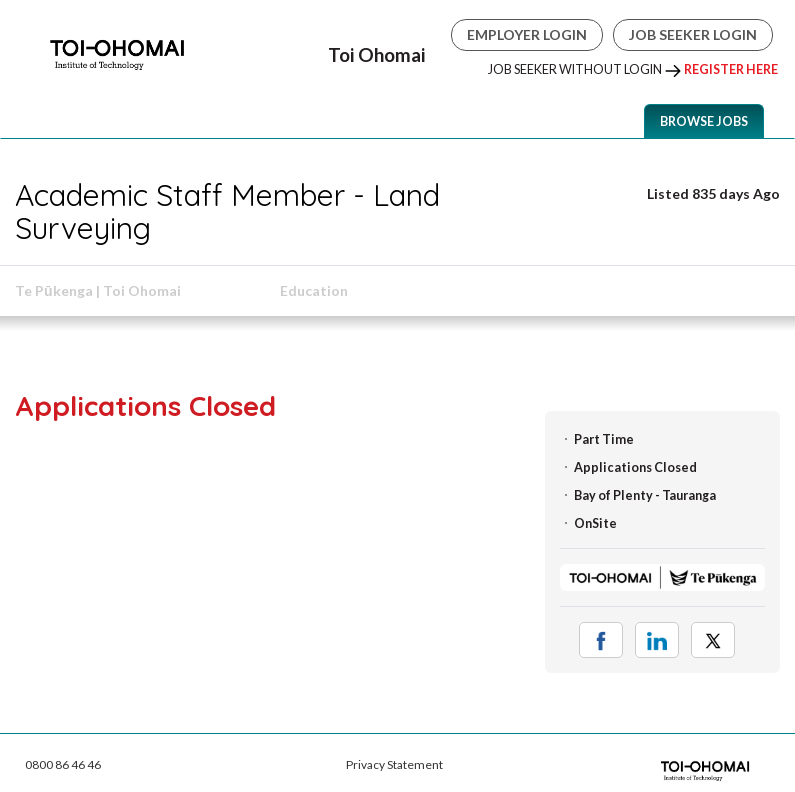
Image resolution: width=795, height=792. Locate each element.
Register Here (731, 69)
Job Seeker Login (693, 34)
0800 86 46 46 (63, 764)
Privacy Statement (394, 764)
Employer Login (527, 34)
